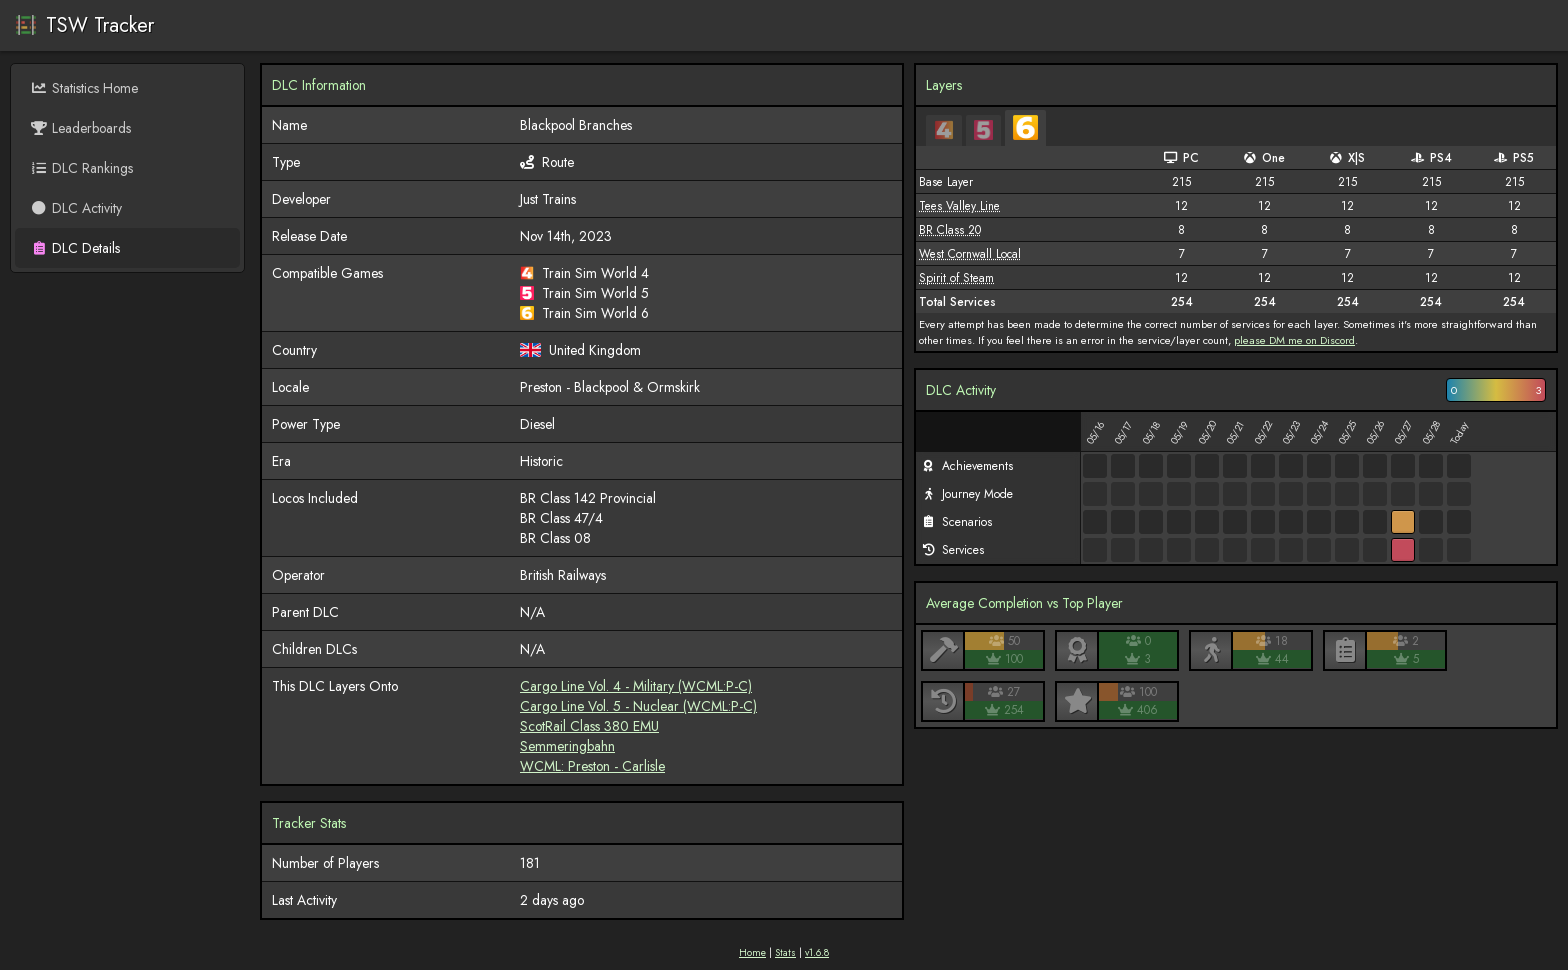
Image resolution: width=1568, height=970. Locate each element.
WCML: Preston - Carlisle (592, 766)
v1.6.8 (817, 952)
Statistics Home (84, 88)
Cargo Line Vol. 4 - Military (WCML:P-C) (636, 686)
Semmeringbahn (567, 746)
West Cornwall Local (970, 253)
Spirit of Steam (956, 277)
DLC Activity (76, 208)
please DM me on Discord (1294, 340)
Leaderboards (80, 128)
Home (752, 952)
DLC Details (75, 248)
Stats (785, 952)
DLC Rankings (81, 168)
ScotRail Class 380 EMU (589, 726)
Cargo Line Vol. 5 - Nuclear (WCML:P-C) (638, 706)
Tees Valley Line (959, 205)
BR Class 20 (950, 229)
